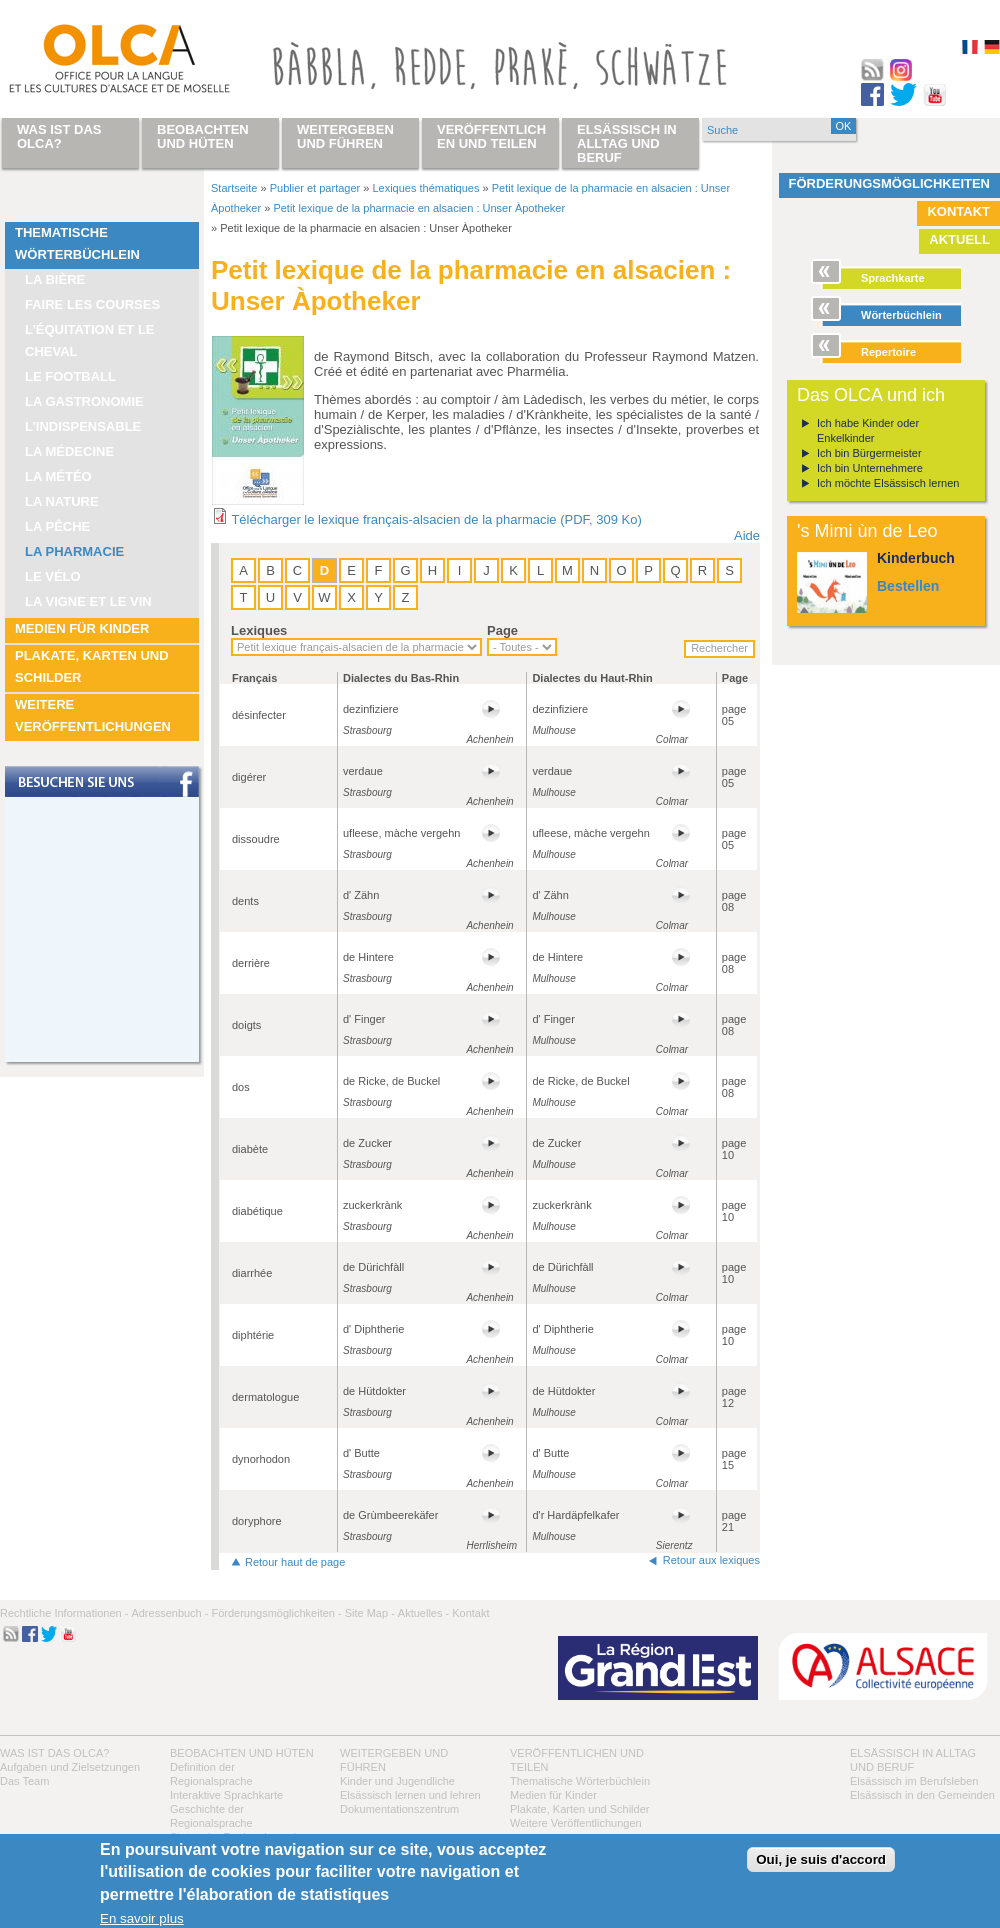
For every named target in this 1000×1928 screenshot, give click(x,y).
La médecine (69, 451)
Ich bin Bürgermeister (869, 453)
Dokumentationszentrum (399, 1809)
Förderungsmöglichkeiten (890, 183)
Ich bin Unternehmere (870, 468)
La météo (58, 476)
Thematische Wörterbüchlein (77, 243)
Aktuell (959, 239)
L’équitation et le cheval (90, 340)
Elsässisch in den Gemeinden (922, 1795)
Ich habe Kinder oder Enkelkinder (868, 430)
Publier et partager (315, 188)
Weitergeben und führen (345, 136)
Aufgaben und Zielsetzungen (70, 1767)
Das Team (24, 1781)
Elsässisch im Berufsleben (914, 1781)
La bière (55, 279)
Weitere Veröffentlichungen (93, 715)
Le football (70, 376)
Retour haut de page (295, 1562)
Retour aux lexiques (711, 1560)
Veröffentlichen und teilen (491, 136)
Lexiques (259, 630)
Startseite (234, 188)
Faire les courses (92, 304)
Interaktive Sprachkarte (226, 1795)
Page (502, 630)
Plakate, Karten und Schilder (92, 666)
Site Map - (370, 1613)
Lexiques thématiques (425, 188)
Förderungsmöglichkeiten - (276, 1613)
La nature (62, 501)
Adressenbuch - (169, 1613)
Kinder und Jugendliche (397, 1781)
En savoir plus (142, 1918)
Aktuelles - (423, 1613)
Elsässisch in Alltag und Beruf (627, 143)
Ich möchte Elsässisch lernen (888, 483)
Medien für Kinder (82, 628)
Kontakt (958, 211)
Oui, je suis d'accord (821, 1859)
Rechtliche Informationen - (64, 1613)
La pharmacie (74, 551)
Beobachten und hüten (242, 1753)
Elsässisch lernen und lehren (410, 1795)
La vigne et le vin (88, 601)
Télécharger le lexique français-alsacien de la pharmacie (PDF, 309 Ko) (436, 519)
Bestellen (908, 586)
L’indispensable (83, 426)
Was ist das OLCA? (54, 1753)
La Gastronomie (84, 401)
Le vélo (53, 576)
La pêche (57, 526)
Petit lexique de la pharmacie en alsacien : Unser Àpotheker (419, 208)
